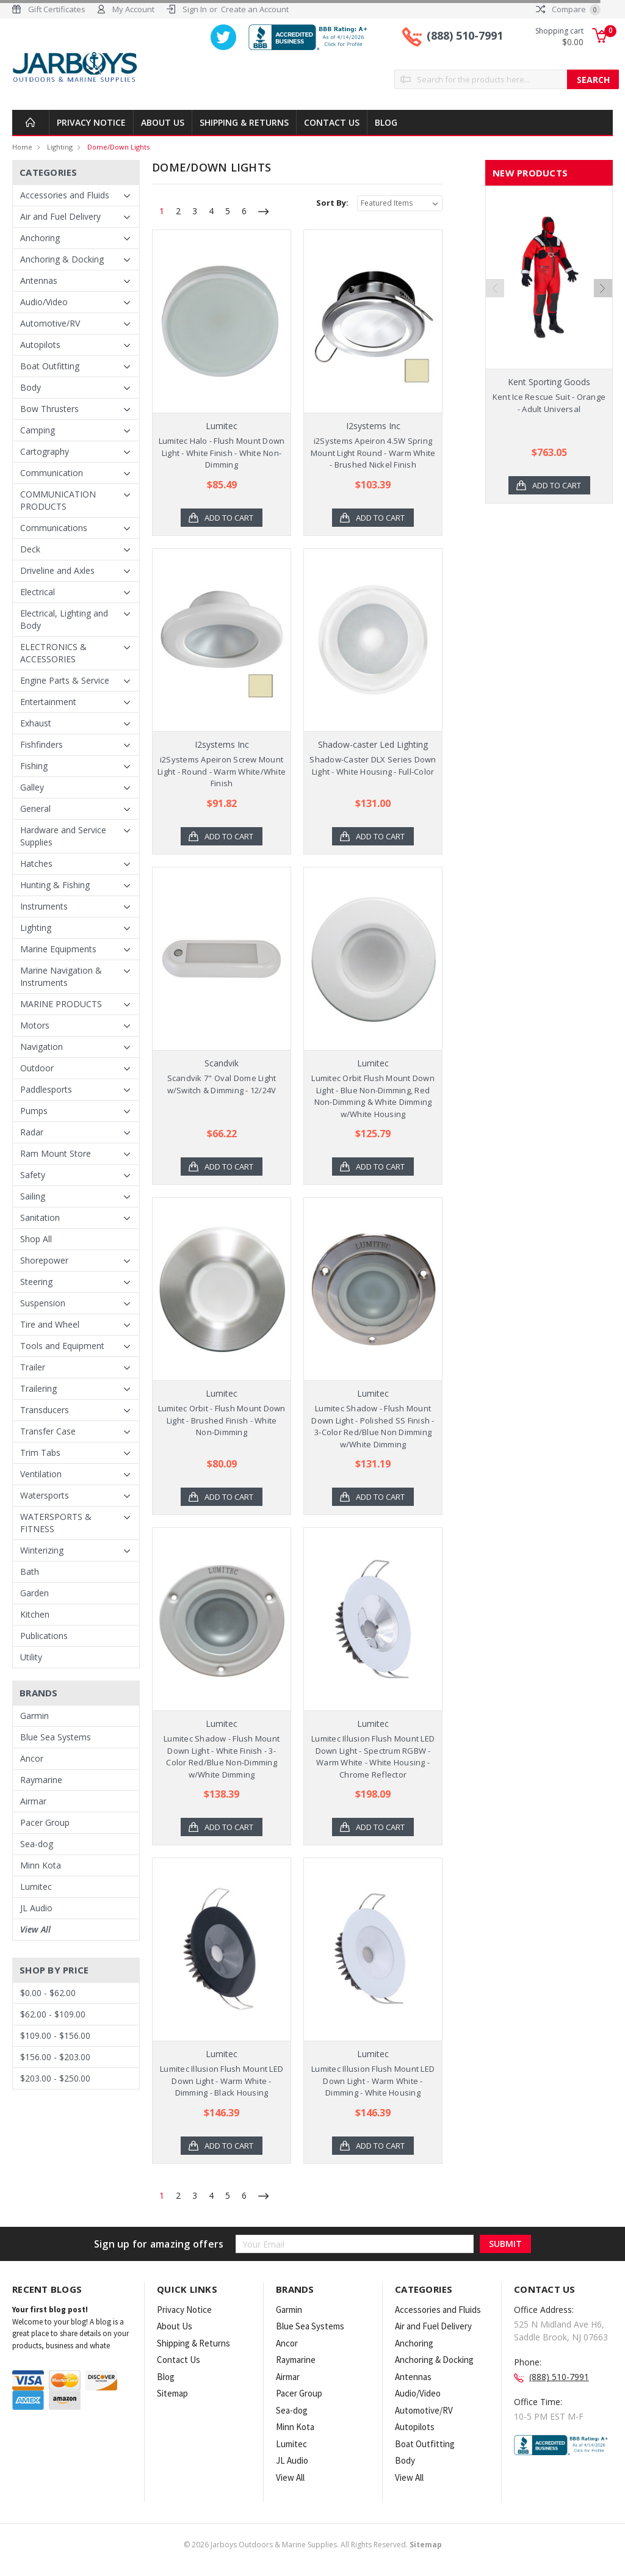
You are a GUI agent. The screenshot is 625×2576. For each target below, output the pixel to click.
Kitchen (34, 1614)
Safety (32, 1175)
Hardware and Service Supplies (63, 836)
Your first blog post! (50, 2309)
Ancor (31, 1758)
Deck (30, 549)
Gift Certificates (56, 9)
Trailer (32, 1367)
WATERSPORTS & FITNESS (56, 1523)
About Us (162, 122)
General (35, 808)
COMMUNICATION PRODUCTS (58, 500)
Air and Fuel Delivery (60, 216)
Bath (29, 1571)
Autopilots (40, 344)
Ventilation (41, 1474)
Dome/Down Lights (118, 146)
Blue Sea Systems (55, 1737)
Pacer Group (45, 1822)
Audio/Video (44, 302)
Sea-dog (36, 1844)
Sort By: (332, 202)
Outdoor (37, 1068)
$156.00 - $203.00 (55, 2057)
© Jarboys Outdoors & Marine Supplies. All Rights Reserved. (313, 2544)
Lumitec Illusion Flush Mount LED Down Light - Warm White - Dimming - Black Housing (221, 2080)
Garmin (34, 1715)
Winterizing (41, 1550)
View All (35, 1929)
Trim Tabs (40, 1452)
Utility (31, 1657)
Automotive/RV (50, 323)
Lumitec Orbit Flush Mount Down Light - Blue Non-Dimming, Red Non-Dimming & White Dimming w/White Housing (373, 1096)
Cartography (44, 451)
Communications (53, 528)
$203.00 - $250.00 (55, 2078)
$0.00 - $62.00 (48, 1993)
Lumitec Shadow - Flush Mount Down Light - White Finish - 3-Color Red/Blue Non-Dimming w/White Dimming (222, 1756)
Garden (34, 1593)
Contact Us (331, 122)
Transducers (44, 1410)
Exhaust (35, 723)
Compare (568, 9)
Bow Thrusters (49, 408)
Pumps (34, 1110)
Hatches (36, 863)
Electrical (37, 592)
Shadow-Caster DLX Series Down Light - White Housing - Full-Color (372, 765)
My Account (133, 9)
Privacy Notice (91, 122)
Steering (36, 1281)
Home (22, 146)
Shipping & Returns (244, 122)
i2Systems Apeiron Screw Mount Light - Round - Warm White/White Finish (221, 771)
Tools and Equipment (62, 1345)
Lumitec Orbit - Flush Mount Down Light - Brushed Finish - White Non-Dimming (222, 1420)
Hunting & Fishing (55, 885)
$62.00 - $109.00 (52, 2014)
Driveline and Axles (57, 570)
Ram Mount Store (55, 1153)
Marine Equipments (58, 949)
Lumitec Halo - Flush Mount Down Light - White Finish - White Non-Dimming (222, 452)
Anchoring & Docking (62, 259)
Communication (51, 473)
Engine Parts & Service (64, 680)
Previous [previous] (495, 320)
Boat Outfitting (49, 366)
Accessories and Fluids (64, 195)
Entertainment (48, 701)
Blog (386, 122)
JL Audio (36, 1908)
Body (30, 387)
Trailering (38, 1388)
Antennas (38, 280)
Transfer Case (48, 1431)
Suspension (42, 1303)
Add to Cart (228, 517)
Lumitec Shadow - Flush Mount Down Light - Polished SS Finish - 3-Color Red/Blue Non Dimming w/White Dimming (372, 1426)
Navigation (41, 1046)
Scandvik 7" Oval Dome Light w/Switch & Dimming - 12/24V (221, 1084)
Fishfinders (41, 744)
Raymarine (41, 1779)
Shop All (36, 1239)
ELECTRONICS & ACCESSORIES (53, 653)
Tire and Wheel (49, 1324)
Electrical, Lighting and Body (64, 619)
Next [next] (603, 320)
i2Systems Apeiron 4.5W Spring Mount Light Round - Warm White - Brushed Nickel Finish (373, 452)
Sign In (194, 9)
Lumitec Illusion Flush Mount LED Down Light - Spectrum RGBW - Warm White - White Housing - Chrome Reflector (373, 1756)
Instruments (44, 906)
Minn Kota (40, 1865)
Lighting (60, 146)
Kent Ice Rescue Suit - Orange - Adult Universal (549, 402)
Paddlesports (46, 1089)
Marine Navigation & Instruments (61, 976)
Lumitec (36, 1886)
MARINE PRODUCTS (61, 1004)
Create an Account (255, 9)
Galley (32, 787)
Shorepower (44, 1260)
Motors (34, 1025)
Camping (37, 430)
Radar (31, 1132)
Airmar (33, 1801)
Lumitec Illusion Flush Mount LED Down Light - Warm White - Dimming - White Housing (373, 2080)
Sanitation (40, 1217)
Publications (44, 1635)
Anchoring (40, 238)
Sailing (32, 1196)
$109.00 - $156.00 (55, 2035)
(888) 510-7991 (465, 35)
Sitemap (172, 2393)
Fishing (34, 766)
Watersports (44, 1495)
